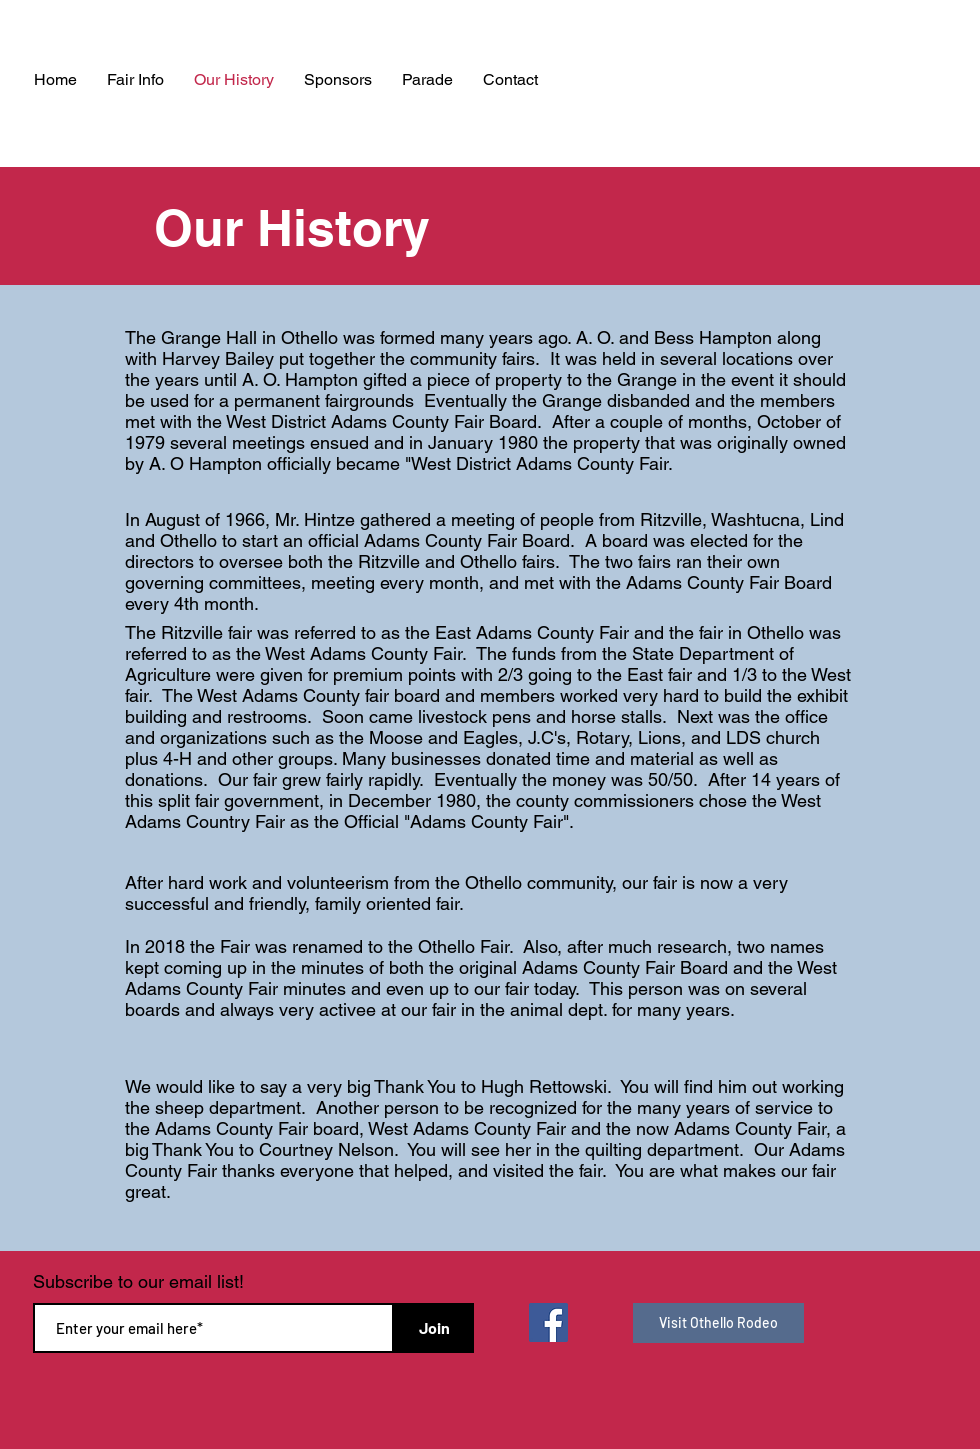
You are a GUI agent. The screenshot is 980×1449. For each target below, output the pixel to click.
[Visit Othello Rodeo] (718, 1323)
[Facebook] (548, 1322)
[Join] (434, 1328)
